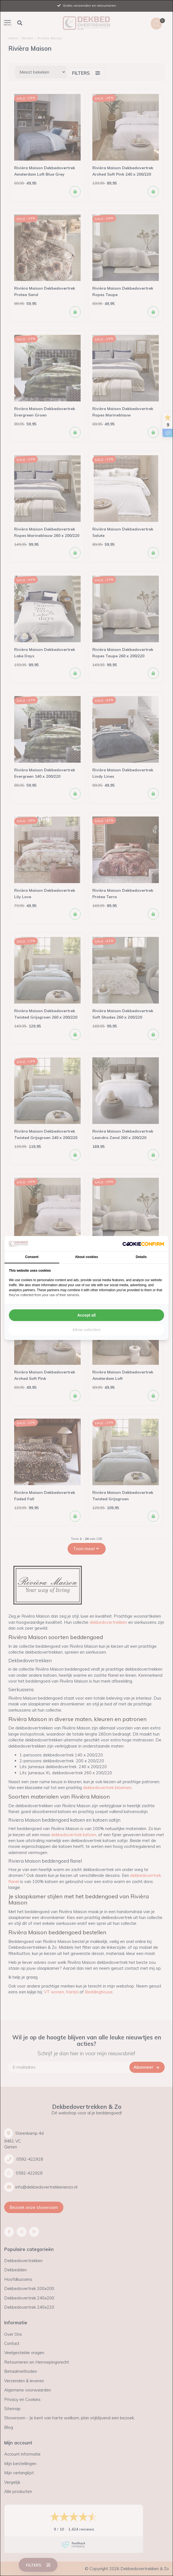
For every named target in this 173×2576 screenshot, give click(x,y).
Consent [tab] (31, 1257)
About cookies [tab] (86, 1257)
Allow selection (86, 1329)
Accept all (86, 1315)
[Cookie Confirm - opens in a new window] (143, 1244)
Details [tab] (141, 1257)
